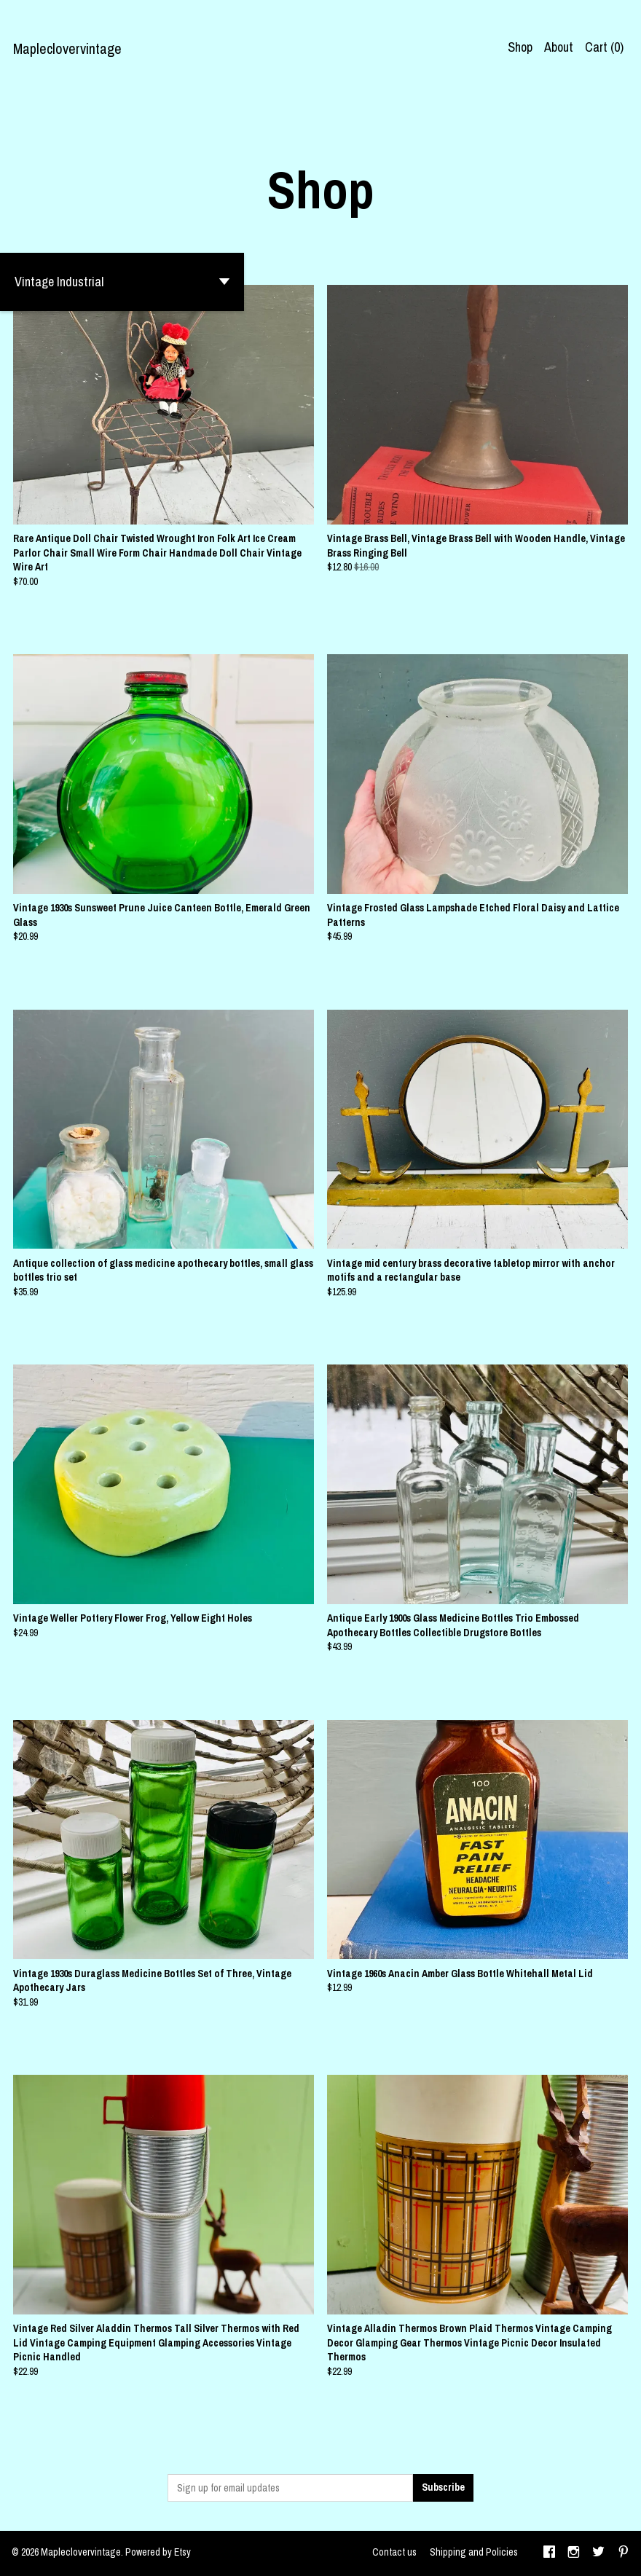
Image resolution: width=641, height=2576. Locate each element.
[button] (122, 282)
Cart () (604, 47)
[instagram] (573, 2553)
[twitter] (598, 2553)
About (558, 47)
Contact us (394, 2552)
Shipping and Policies (474, 2552)
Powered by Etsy (158, 2552)
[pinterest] (623, 2553)
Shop (520, 47)
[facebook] (549, 2553)
